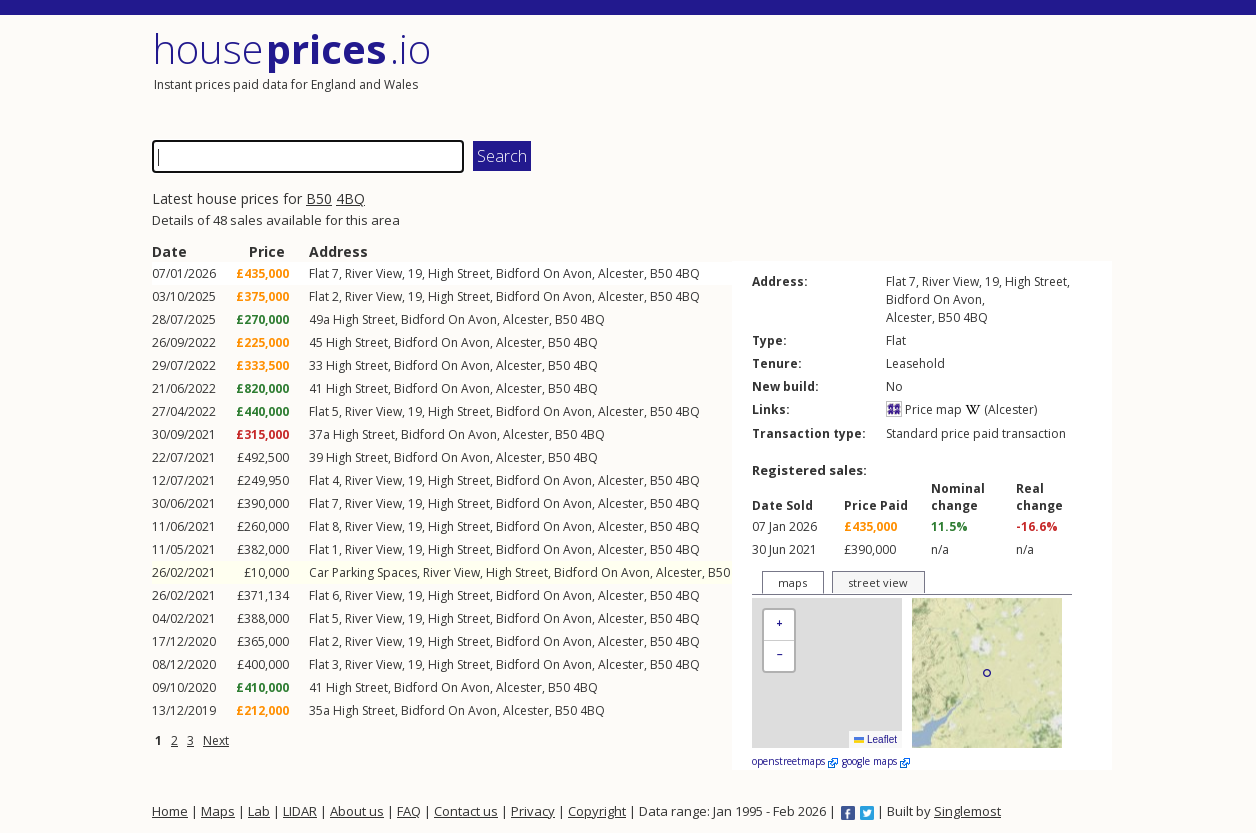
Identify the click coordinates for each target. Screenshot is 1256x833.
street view (878, 582)
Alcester (621, 273)
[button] (779, 625)
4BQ (350, 198)
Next (216, 740)
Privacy (533, 811)
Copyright (597, 811)
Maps (218, 811)
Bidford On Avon (544, 273)
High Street (459, 273)
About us (357, 811)
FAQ (409, 811)
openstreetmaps (795, 761)
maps (792, 582)
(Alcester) (1001, 409)
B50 (319, 198)
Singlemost (967, 811)
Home (170, 811)
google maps (876, 761)
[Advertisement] (872, 75)
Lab (259, 811)
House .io (291, 48)
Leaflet (875, 739)
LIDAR (300, 811)
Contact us (466, 811)
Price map (924, 409)
